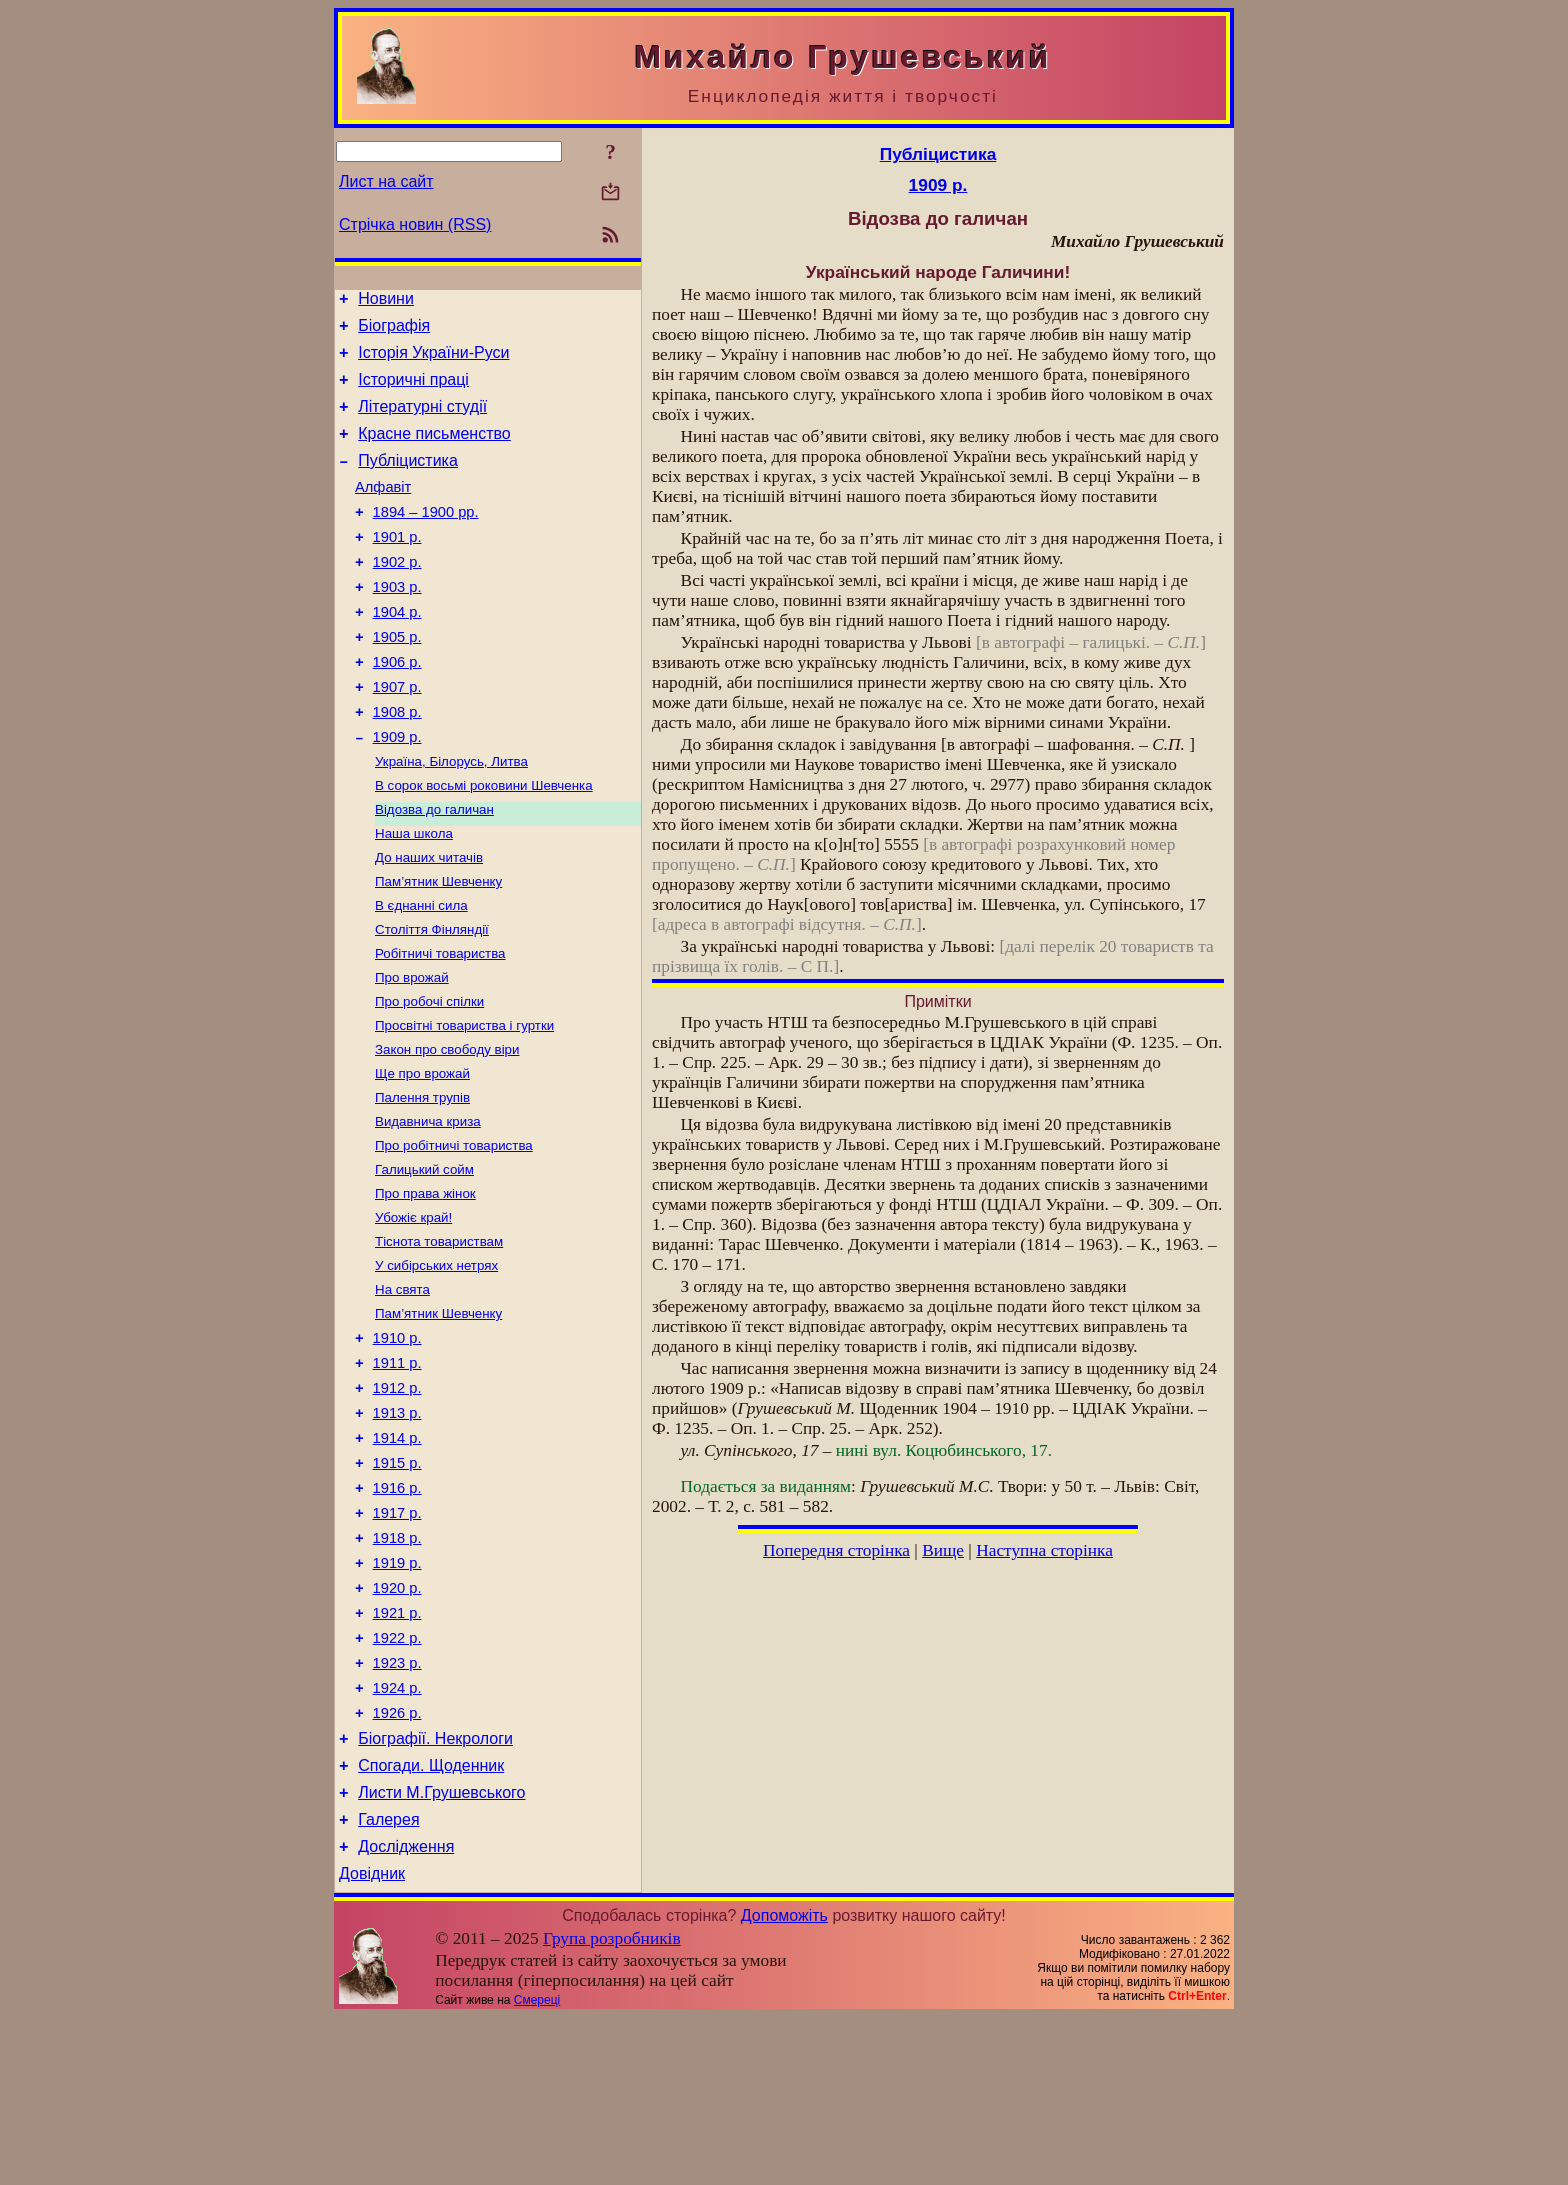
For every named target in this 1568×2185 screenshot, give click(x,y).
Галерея (388, 1981)
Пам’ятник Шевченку (438, 947)
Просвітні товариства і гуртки (464, 1103)
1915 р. (397, 1583)
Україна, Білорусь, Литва (451, 817)
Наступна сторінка (1044, 1550)
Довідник (372, 2041)
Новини (386, 301)
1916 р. (397, 1611)
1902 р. (397, 595)
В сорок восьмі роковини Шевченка (484, 843)
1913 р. (397, 1527)
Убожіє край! (413, 1311)
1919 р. (397, 1695)
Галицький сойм (424, 1259)
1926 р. (397, 1863)
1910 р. (397, 1443)
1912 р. (397, 1499)
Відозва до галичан (434, 869)
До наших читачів (429, 921)
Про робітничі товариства (454, 1233)
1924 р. (397, 1835)
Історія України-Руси (433, 361)
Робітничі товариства (440, 1025)
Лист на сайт (386, 181)
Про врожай (412, 1051)
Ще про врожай (422, 1155)
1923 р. (397, 1807)
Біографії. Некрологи (435, 1891)
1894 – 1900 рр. (426, 539)
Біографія (394, 331)
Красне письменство (434, 451)
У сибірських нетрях (436, 1363)
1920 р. (397, 1723)
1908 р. (397, 763)
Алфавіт (383, 511)
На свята (402, 1389)
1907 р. (397, 735)
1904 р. (397, 651)
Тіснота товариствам (439, 1337)
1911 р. (397, 1471)
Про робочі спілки (429, 1077)
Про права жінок (425, 1285)
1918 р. (397, 1667)
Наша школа (414, 895)
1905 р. (397, 679)
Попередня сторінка (836, 1550)
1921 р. (397, 1751)
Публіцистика (408, 481)
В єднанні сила (421, 973)
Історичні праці (413, 391)
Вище (943, 1550)
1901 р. (397, 567)
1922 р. (397, 1779)
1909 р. (397, 791)
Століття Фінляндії (432, 999)
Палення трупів (422, 1181)
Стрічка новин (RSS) (415, 224)
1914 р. (397, 1555)
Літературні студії (422, 421)
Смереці (537, 2168)
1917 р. (397, 1639)
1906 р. (397, 707)
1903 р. (397, 623)
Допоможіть (784, 2083)
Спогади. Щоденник (431, 1921)
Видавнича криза (428, 1207)
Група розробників (612, 2106)
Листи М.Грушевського (441, 1951)
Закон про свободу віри (447, 1129)
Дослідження (406, 2011)
